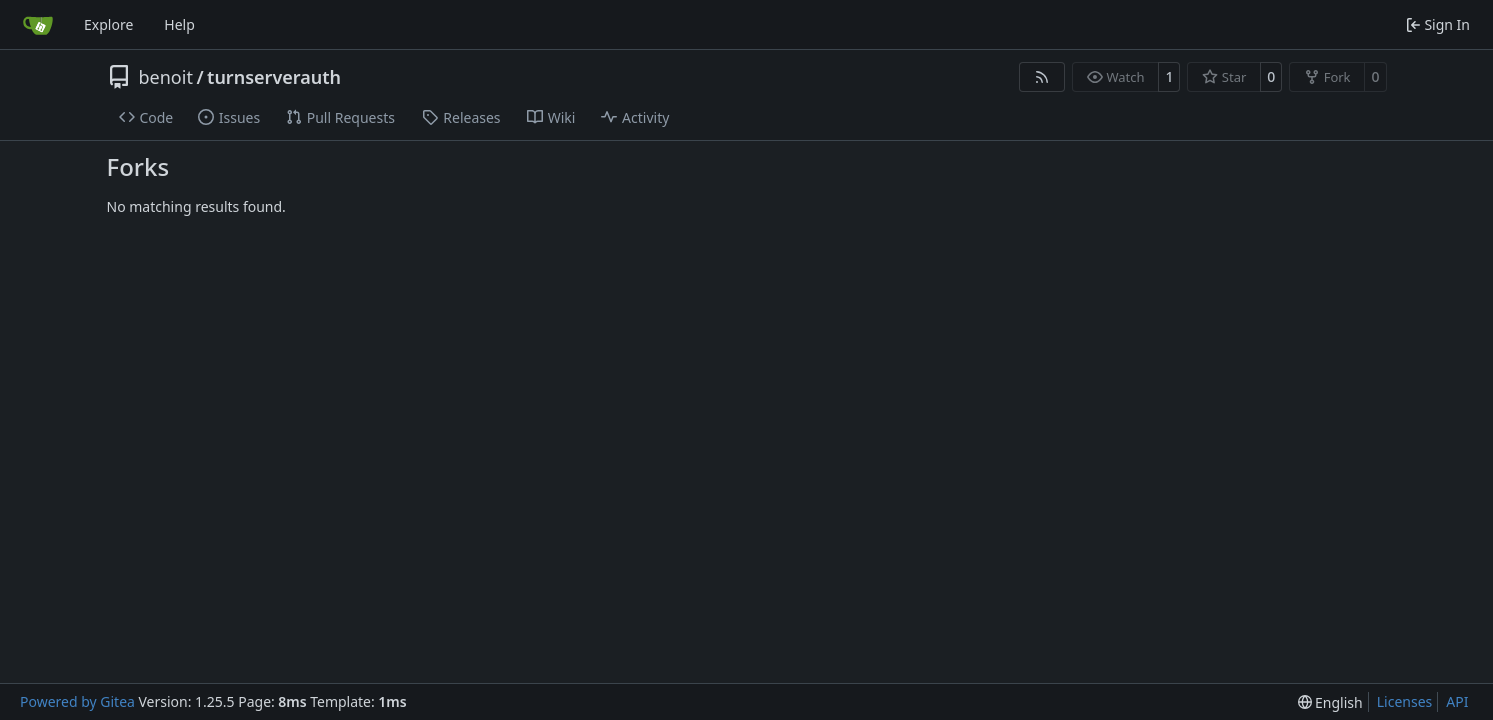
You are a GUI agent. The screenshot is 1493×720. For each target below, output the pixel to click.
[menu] (1330, 702)
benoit (166, 77)
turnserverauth (274, 77)
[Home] (38, 25)
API (1457, 701)
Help (179, 24)
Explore (108, 24)
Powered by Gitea (77, 701)
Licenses (1405, 701)
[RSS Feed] (1042, 77)
